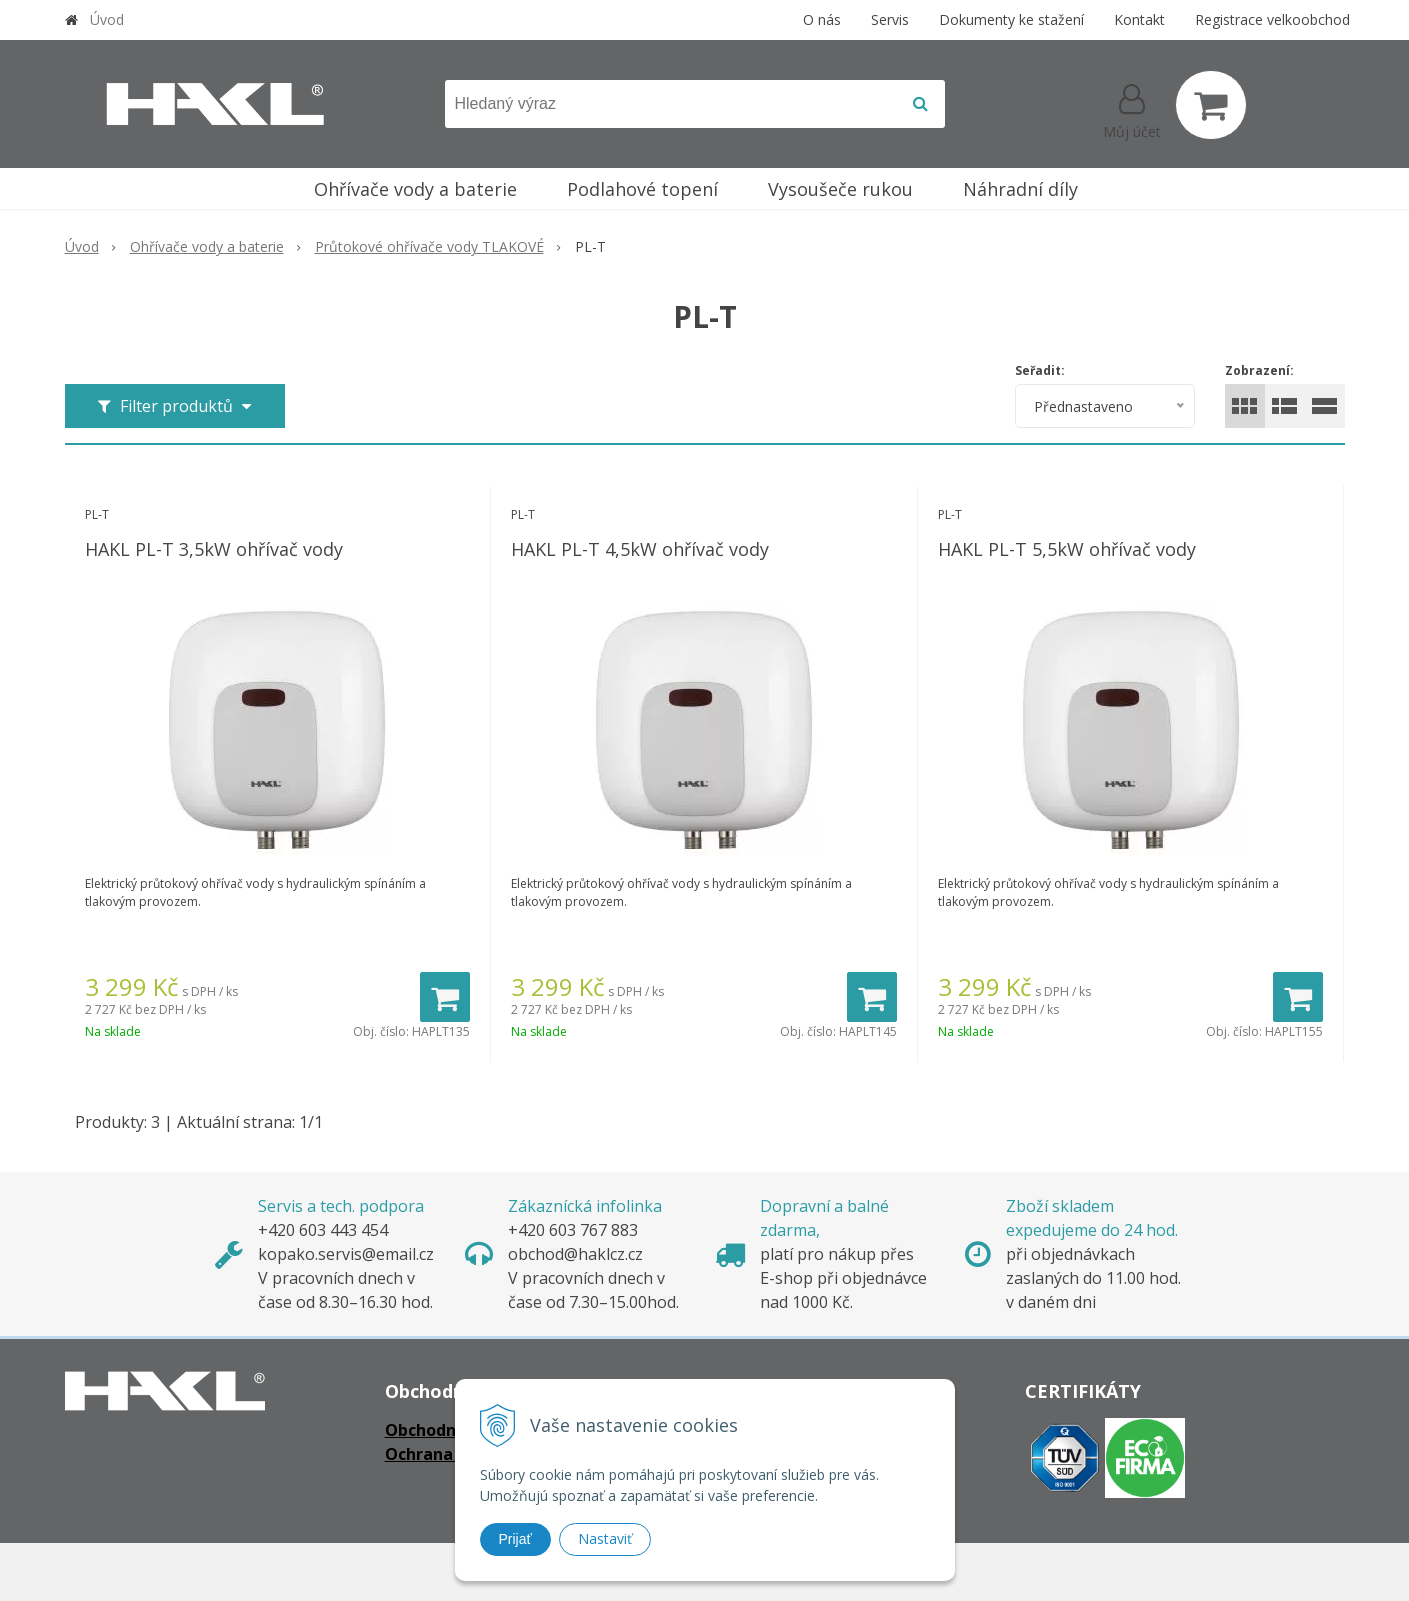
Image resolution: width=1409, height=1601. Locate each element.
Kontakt (1139, 19)
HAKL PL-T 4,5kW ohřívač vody (640, 549)
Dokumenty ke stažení (1011, 19)
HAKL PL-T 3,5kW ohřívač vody (214, 549)
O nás (822, 19)
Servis (890, 19)
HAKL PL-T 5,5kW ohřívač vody (1067, 549)
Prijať (515, 1539)
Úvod (107, 19)
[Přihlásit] (1132, 109)
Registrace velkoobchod (1272, 19)
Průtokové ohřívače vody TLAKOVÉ (429, 246)
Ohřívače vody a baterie (207, 246)
